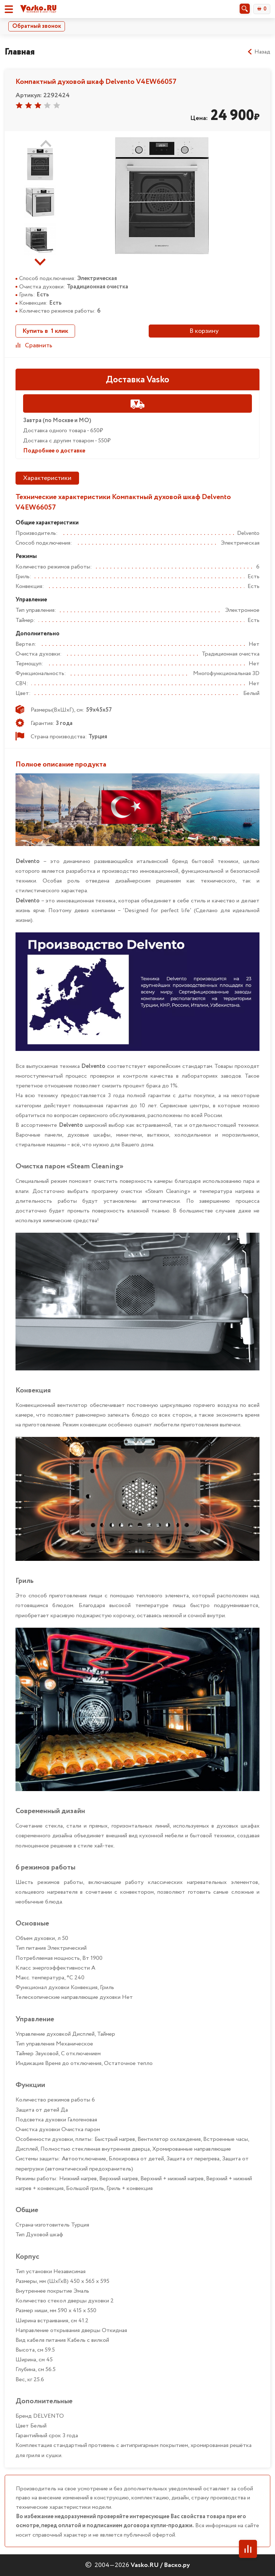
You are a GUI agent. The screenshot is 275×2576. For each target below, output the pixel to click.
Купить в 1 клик (45, 331)
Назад (258, 52)
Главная (20, 52)
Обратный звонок (36, 26)
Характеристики (47, 478)
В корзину (204, 331)
